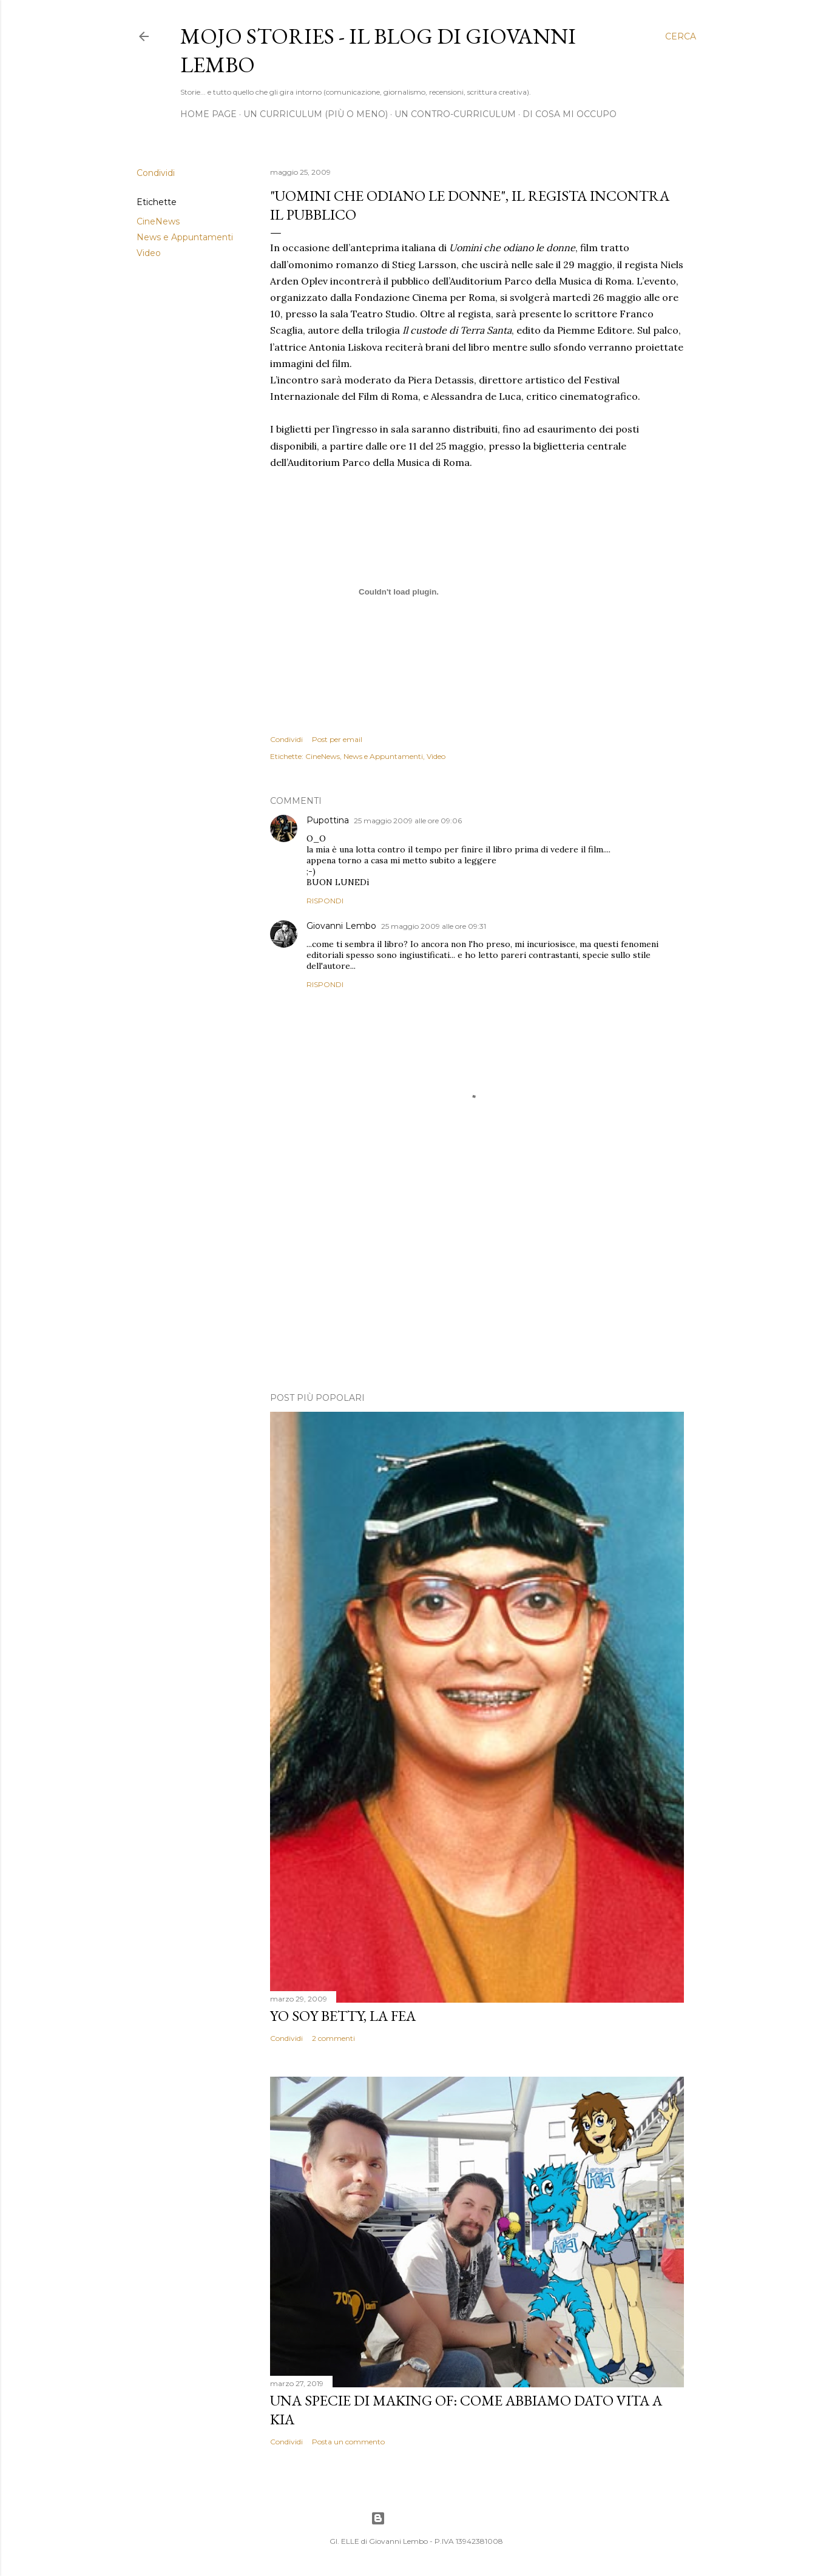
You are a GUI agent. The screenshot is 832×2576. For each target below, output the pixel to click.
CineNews (158, 221)
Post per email (337, 739)
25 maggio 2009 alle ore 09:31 (433, 926)
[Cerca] (680, 36)
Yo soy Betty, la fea (343, 2015)
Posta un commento (348, 2441)
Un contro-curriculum (455, 114)
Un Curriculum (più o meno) (315, 114)
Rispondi (324, 900)
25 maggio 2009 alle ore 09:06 (408, 820)
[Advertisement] (477, 1277)
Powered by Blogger (416, 2518)
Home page (208, 114)
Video (149, 253)
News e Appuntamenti (185, 237)
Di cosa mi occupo (570, 114)
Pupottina (327, 820)
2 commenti (333, 2038)
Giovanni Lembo (341, 925)
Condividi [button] (156, 172)
